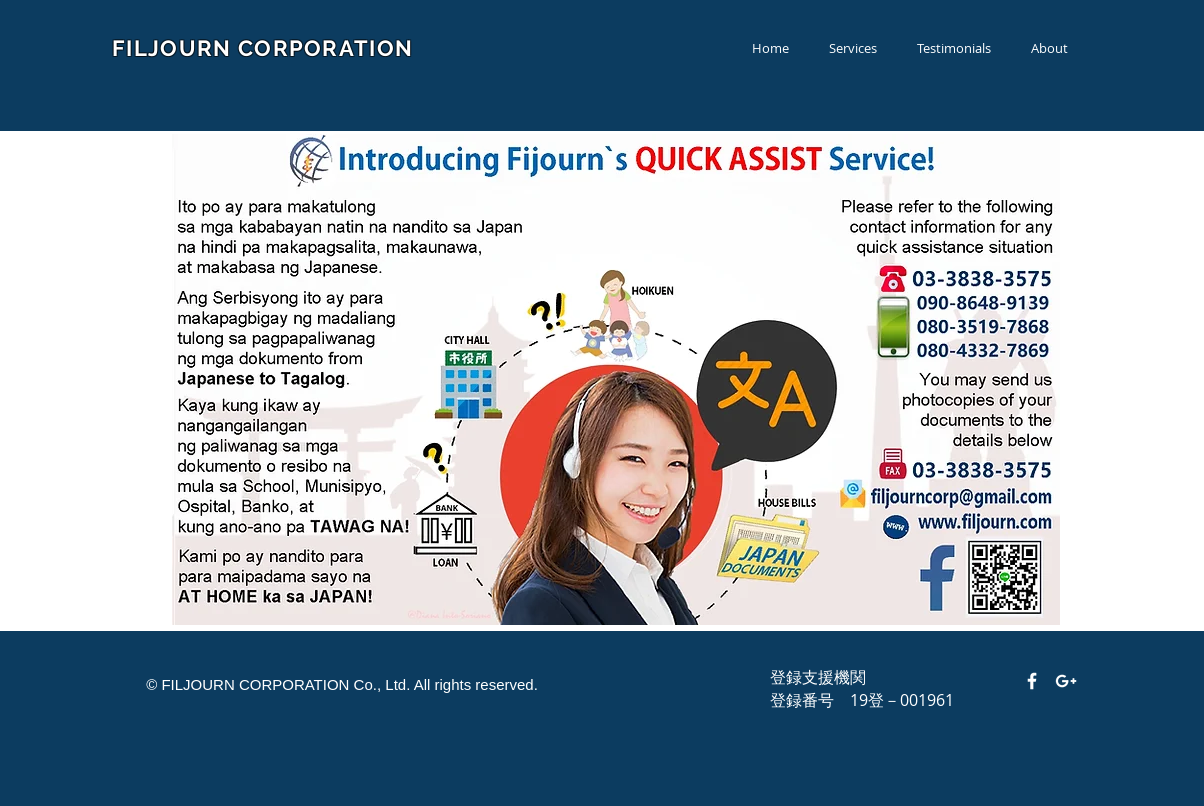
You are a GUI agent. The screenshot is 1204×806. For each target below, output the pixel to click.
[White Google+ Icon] (1066, 681)
